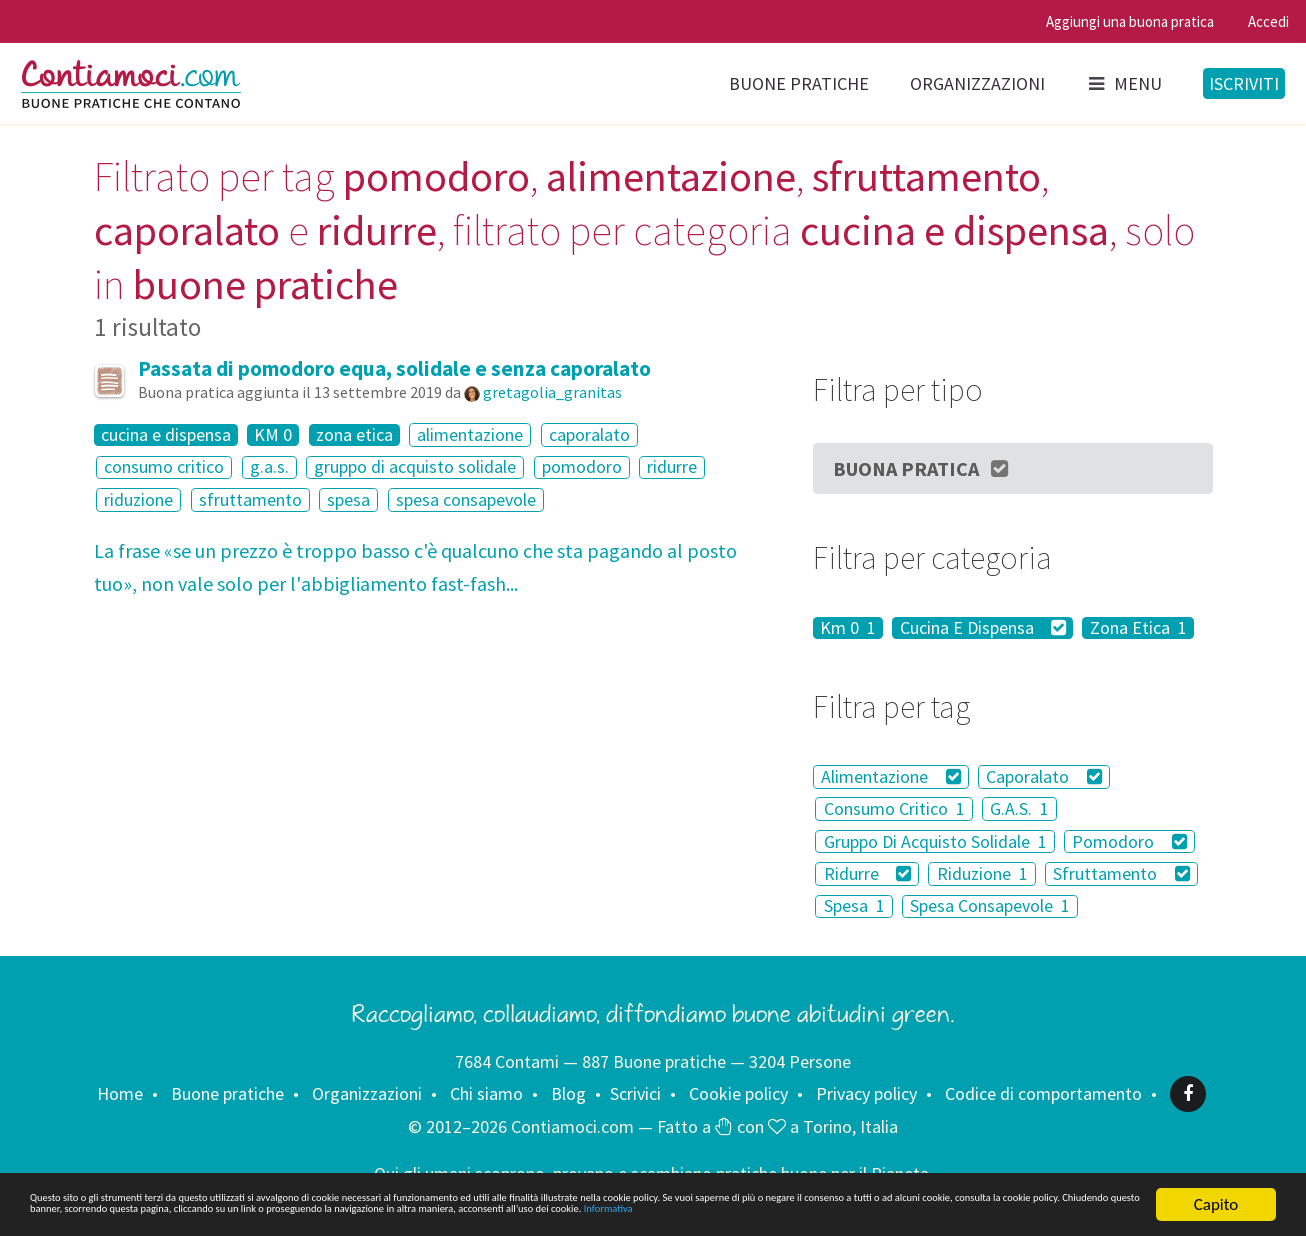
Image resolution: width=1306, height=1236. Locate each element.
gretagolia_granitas (552, 392)
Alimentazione (891, 776)
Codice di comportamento (1043, 1093)
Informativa (585, 1214)
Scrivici (635, 1093)
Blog (568, 1093)
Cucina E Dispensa (983, 628)
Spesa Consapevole (990, 906)
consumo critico (164, 467)
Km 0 (848, 628)
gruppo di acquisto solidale (415, 467)
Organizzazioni (977, 83)
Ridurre (868, 873)
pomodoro (582, 467)
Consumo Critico (894, 808)
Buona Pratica (922, 468)
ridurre (672, 467)
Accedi (1268, 21)
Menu (1124, 83)
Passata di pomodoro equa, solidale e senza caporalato (394, 368)
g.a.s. (269, 467)
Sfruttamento (1121, 873)
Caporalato (1044, 776)
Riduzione (982, 873)
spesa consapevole (466, 499)
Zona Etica (1138, 628)
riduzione (138, 499)
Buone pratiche (799, 83)
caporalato (589, 434)
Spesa (854, 906)
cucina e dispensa (166, 435)
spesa (348, 499)
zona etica (354, 435)
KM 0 (273, 435)
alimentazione (470, 434)
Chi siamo (486, 1093)
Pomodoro (1129, 841)
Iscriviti (1244, 83)
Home (120, 1093)
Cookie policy (738, 1093)
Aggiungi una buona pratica (1130, 21)
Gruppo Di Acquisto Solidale (935, 841)
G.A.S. (1019, 808)
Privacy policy (866, 1093)
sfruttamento (250, 499)
